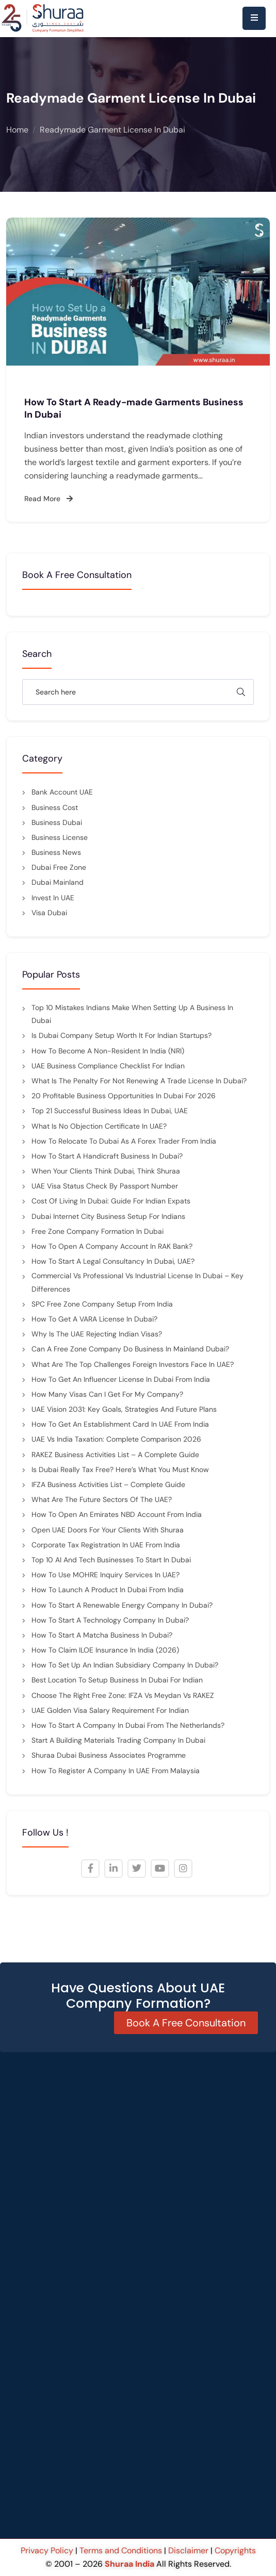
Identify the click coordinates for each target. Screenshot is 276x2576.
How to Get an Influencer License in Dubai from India (120, 1379)
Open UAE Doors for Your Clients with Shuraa (107, 1529)
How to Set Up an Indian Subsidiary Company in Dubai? (124, 1665)
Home (17, 129)
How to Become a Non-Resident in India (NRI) (107, 1050)
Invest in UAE (52, 897)
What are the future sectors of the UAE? (101, 1499)
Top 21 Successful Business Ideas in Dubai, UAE (109, 1110)
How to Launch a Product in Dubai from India (107, 1589)
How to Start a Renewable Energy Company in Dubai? (122, 1605)
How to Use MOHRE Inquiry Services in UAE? (105, 1574)
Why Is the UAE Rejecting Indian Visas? (96, 1334)
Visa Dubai (49, 912)
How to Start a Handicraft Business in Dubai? (107, 1156)
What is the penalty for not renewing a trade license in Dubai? (139, 1080)
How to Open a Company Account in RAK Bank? (111, 1246)
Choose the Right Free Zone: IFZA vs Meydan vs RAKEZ (122, 1695)
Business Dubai (56, 822)
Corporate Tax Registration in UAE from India (105, 1544)
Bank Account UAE (62, 792)
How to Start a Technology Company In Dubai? (110, 1620)
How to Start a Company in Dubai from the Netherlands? (127, 1725)
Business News (56, 852)
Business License (59, 837)
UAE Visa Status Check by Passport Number (104, 1186)
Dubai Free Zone (58, 867)
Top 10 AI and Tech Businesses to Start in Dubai (111, 1559)
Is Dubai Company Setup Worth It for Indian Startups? (121, 1035)
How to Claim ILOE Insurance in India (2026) (105, 1650)
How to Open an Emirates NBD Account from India (116, 1514)
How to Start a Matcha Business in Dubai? (101, 1635)
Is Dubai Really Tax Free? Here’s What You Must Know (120, 1469)
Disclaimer (188, 2550)
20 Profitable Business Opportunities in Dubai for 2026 (123, 1095)
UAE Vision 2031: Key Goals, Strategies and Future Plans (124, 1409)
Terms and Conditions (120, 2550)
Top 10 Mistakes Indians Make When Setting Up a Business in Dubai (132, 1014)
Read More (48, 498)
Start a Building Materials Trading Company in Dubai (118, 1740)
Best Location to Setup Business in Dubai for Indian (117, 1680)
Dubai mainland (57, 882)
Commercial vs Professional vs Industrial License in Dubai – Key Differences (137, 1282)
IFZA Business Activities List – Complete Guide (108, 1484)
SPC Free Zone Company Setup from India (102, 1304)
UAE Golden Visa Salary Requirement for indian (110, 1710)
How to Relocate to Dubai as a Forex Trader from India (123, 1141)
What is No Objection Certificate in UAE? (99, 1126)
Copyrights (235, 2550)
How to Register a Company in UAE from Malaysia (115, 1770)
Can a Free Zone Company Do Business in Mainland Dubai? (130, 1348)
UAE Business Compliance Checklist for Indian (108, 1065)
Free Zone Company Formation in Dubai (97, 1231)
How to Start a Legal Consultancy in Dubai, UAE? (112, 1261)
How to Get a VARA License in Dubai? (95, 1319)
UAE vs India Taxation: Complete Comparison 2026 (116, 1439)
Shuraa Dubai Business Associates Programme (108, 1755)
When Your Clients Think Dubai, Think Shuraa (105, 1171)
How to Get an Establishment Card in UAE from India (120, 1424)
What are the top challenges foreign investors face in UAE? (132, 1364)
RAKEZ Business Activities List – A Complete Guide (115, 1454)
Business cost (54, 807)
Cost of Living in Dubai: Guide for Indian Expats (110, 1201)
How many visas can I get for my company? (107, 1394)
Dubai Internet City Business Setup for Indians (108, 1216)
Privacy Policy (48, 2550)
